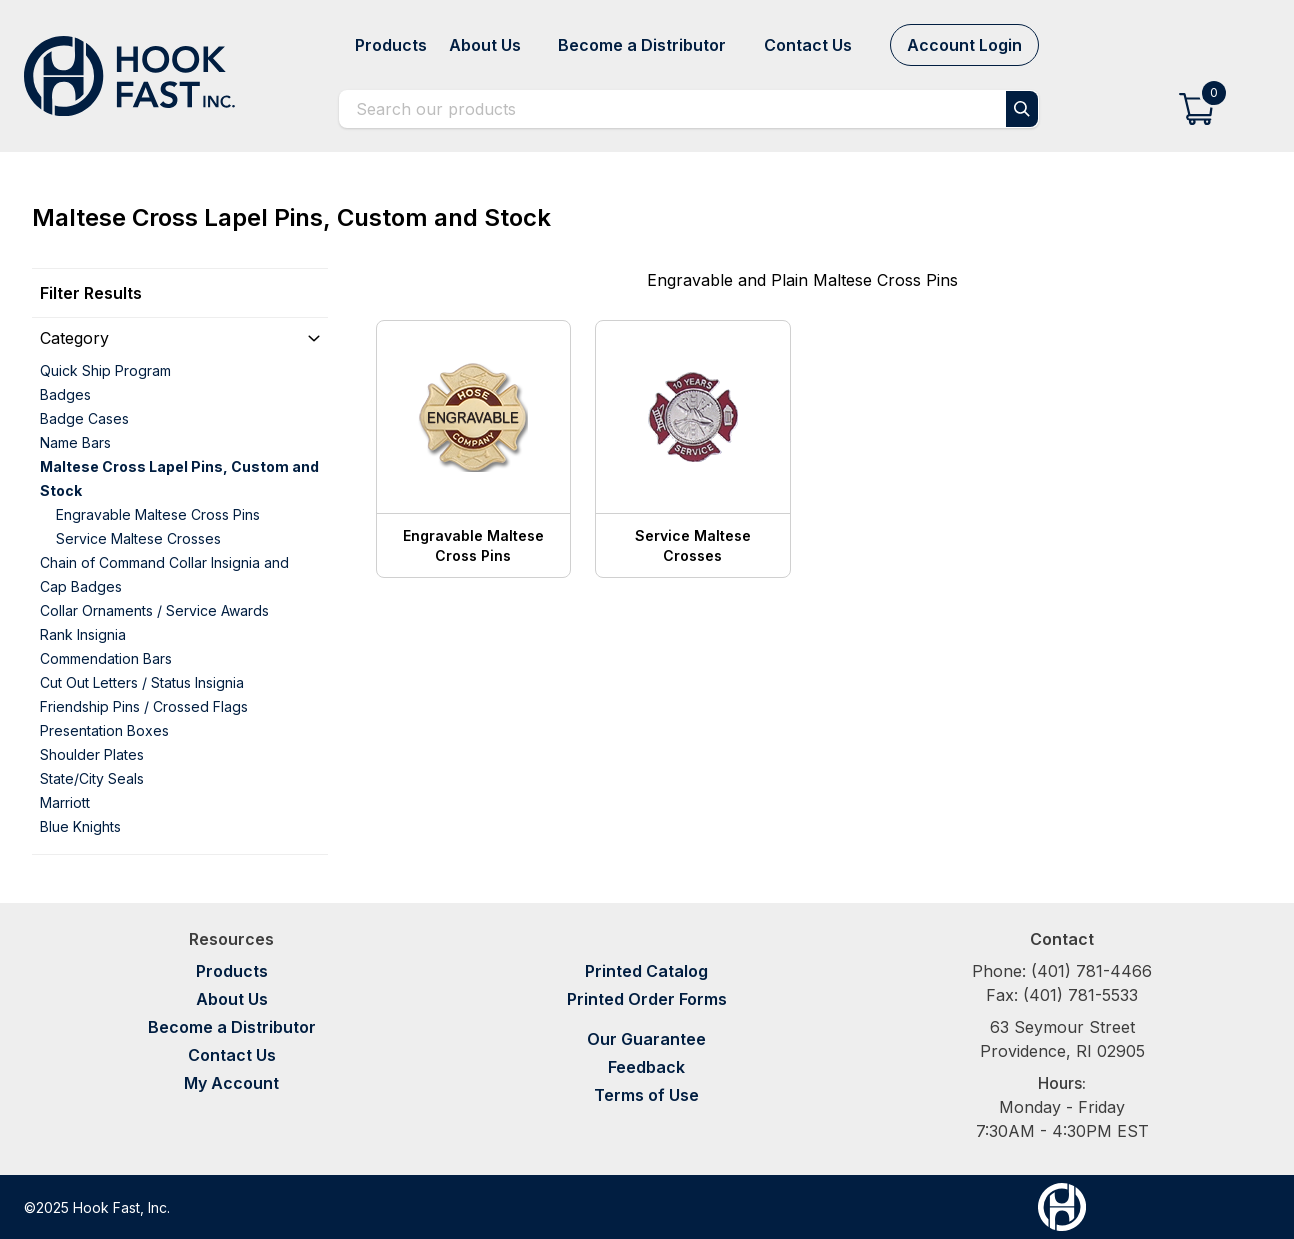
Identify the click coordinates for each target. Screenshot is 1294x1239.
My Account (231, 1083)
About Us (232, 999)
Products (232, 971)
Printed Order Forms (647, 999)
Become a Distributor (232, 1027)
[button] (1196, 109)
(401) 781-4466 (1091, 971)
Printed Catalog (646, 971)
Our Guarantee (646, 1039)
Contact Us (232, 1055)
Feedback (646, 1067)
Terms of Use (646, 1095)
